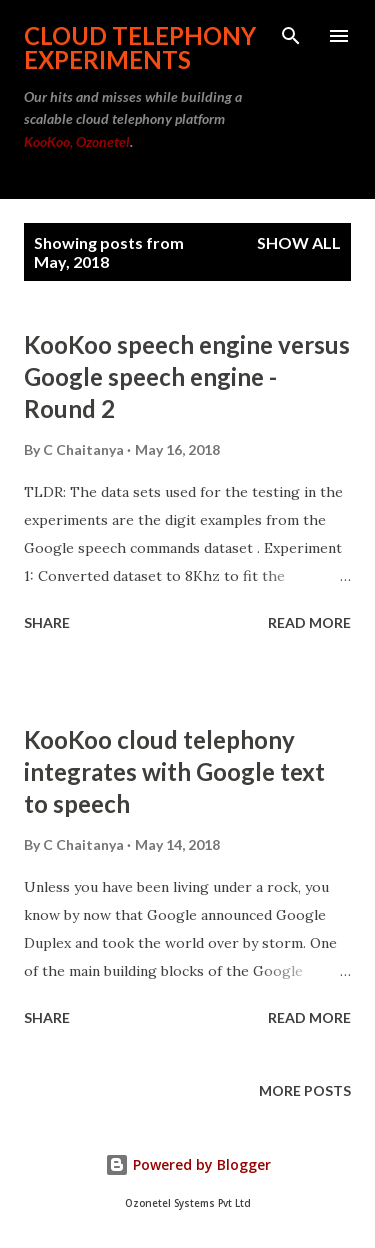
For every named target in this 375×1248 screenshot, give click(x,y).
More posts (305, 1090)
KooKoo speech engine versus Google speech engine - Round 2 (187, 376)
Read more (309, 622)
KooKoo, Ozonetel (77, 141)
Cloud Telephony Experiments (140, 47)
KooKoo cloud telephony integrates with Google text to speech (174, 771)
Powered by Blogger (188, 1164)
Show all (299, 242)
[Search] (291, 36)
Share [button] (47, 622)
